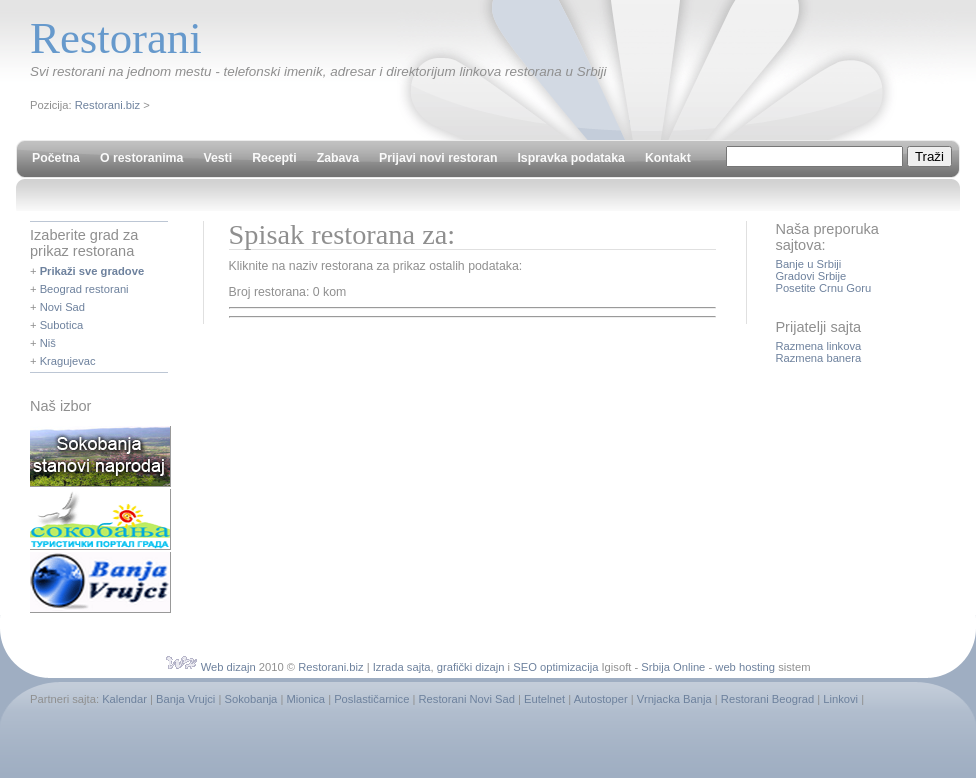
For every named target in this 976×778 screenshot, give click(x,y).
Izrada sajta (402, 667)
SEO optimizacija (555, 667)
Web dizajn (228, 667)
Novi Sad (62, 307)
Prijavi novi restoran (438, 158)
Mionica (305, 699)
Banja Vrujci (185, 699)
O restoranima (141, 158)
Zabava (338, 158)
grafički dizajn (471, 667)
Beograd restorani (84, 289)
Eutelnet (544, 699)
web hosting (745, 667)
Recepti (274, 158)
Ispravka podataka (570, 158)
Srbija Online (673, 667)
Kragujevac (68, 361)
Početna (56, 158)
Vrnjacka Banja (674, 699)
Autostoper (601, 699)
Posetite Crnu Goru (823, 288)
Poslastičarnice (371, 699)
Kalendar (124, 699)
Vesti (217, 158)
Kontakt (668, 158)
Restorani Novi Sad (467, 699)
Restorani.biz (107, 105)
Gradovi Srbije (810, 276)
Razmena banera (818, 358)
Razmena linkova (818, 346)
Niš (48, 343)
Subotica (62, 325)
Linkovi (840, 699)
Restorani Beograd (767, 699)
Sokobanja (250, 699)
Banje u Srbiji (808, 264)
